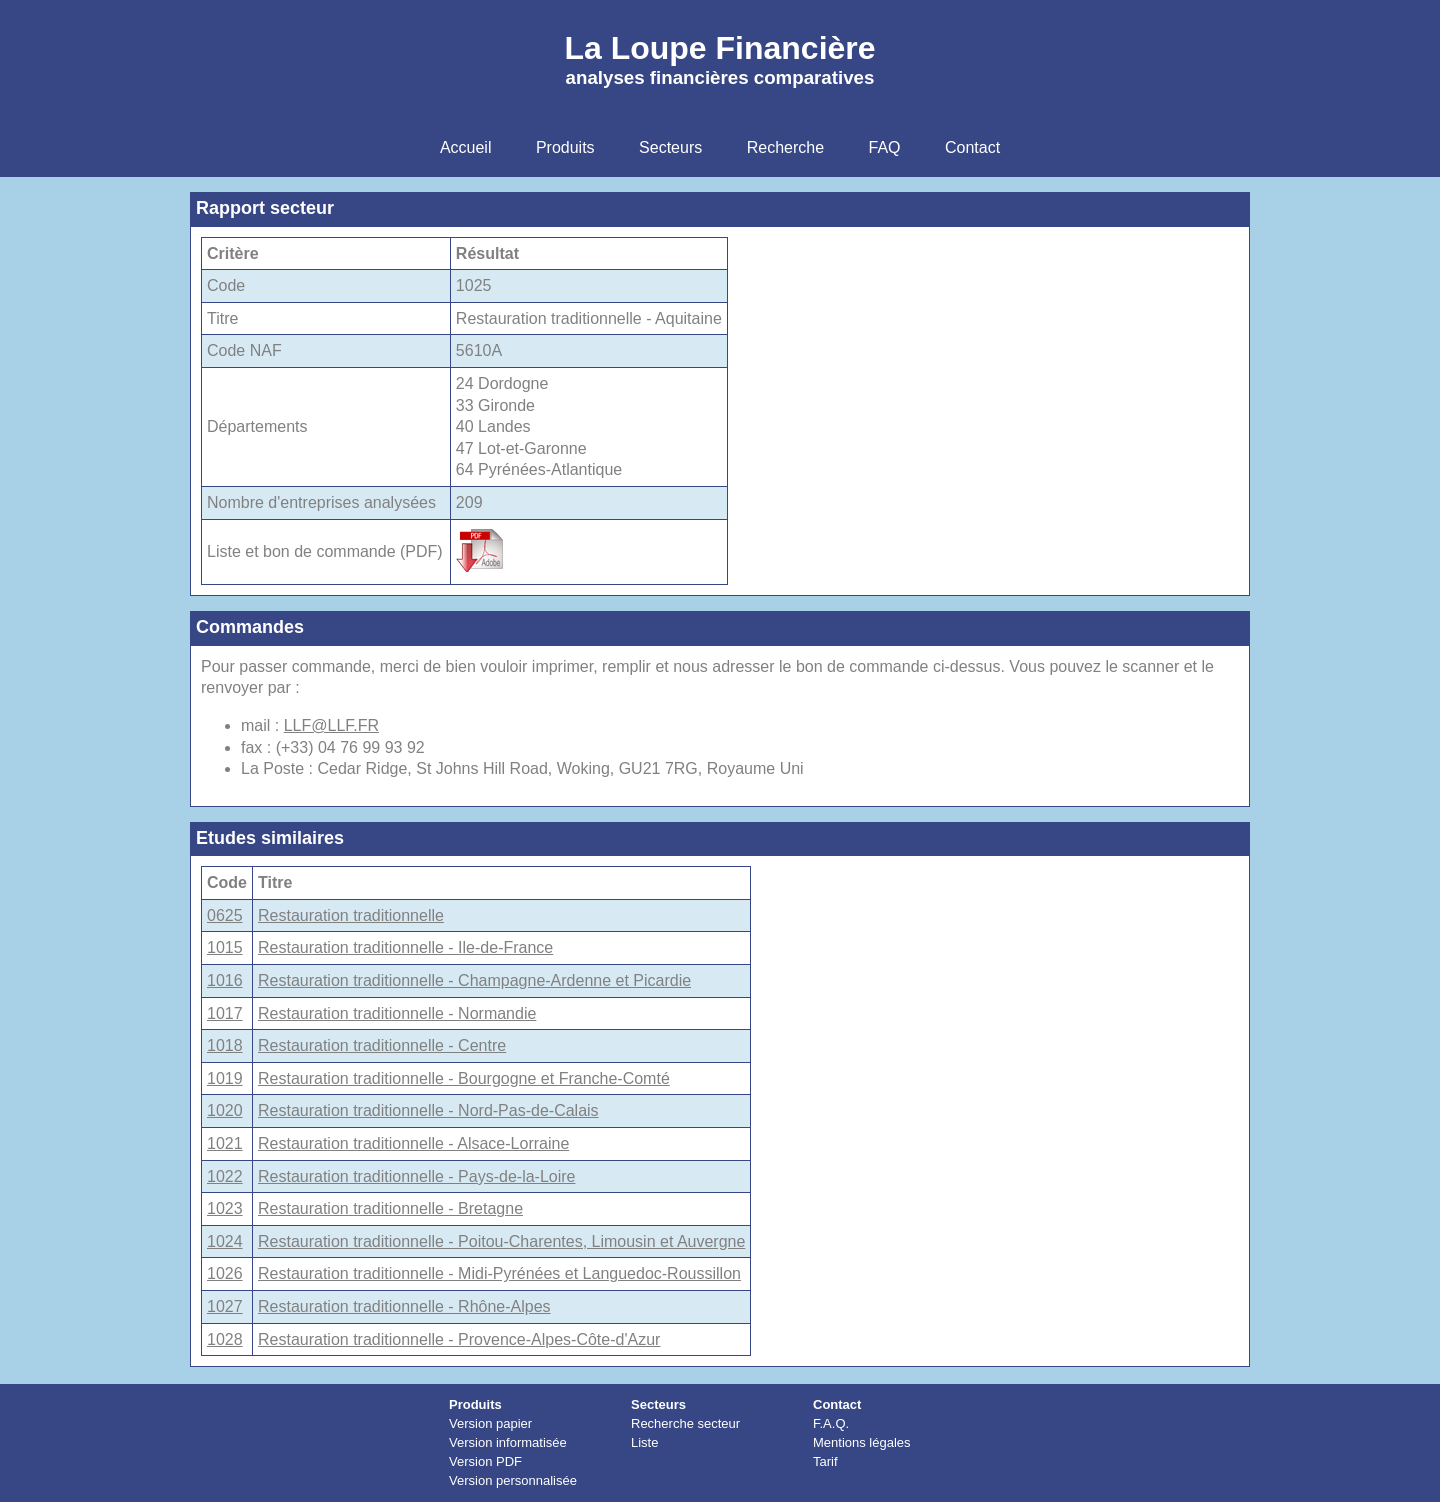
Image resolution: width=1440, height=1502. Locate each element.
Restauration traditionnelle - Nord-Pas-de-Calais (428, 1110)
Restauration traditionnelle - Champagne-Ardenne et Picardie (474, 980)
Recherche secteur (685, 1423)
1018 (225, 1045)
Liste (644, 1442)
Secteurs (658, 1404)
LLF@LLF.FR (331, 725)
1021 (225, 1143)
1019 (225, 1078)
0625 (225, 915)
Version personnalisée (513, 1480)
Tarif (825, 1461)
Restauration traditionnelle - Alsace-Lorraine (413, 1143)
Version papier (490, 1423)
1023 (225, 1208)
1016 (225, 980)
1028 (225, 1339)
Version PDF (485, 1461)
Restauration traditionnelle (351, 915)
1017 (225, 1013)
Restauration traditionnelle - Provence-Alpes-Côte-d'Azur (459, 1339)
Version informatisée (508, 1442)
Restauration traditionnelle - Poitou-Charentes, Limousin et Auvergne (501, 1241)
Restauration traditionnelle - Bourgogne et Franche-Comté (464, 1078)
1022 (225, 1176)
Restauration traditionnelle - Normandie (397, 1013)
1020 (225, 1110)
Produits (475, 1404)
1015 (225, 947)
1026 (225, 1273)
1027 (225, 1306)
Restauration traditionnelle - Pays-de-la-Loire (417, 1176)
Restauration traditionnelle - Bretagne (390, 1208)
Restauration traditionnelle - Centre (382, 1045)
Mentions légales (862, 1442)
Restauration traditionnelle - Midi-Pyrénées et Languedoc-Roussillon (499, 1273)
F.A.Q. (831, 1423)
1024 (225, 1241)
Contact (837, 1404)
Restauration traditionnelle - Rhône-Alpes (404, 1306)
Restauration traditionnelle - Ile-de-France (405, 947)
